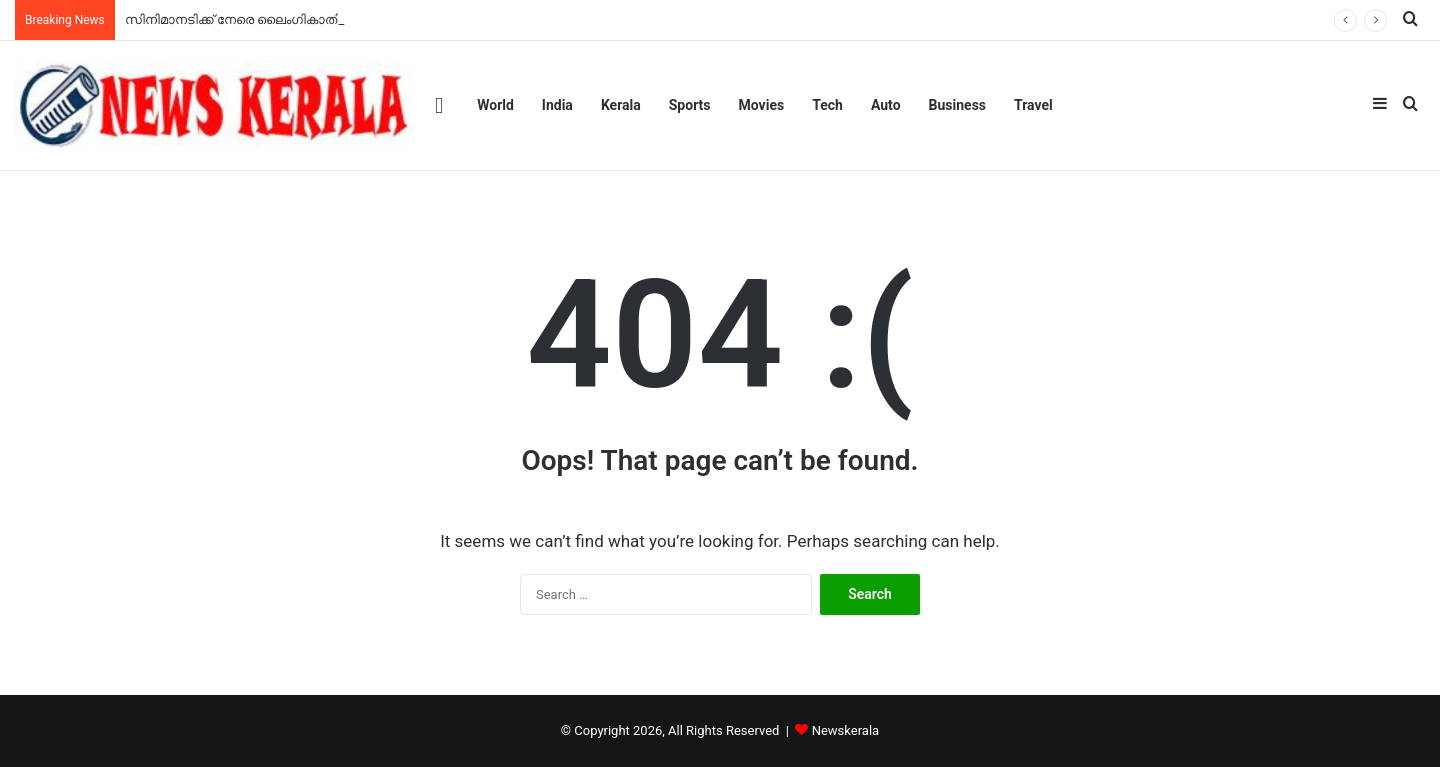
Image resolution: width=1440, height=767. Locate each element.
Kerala (621, 105)
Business (957, 105)
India (557, 105)
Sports (690, 105)
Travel (1033, 105)
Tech (827, 105)
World (495, 105)
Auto (886, 105)
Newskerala (845, 730)
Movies (762, 105)
